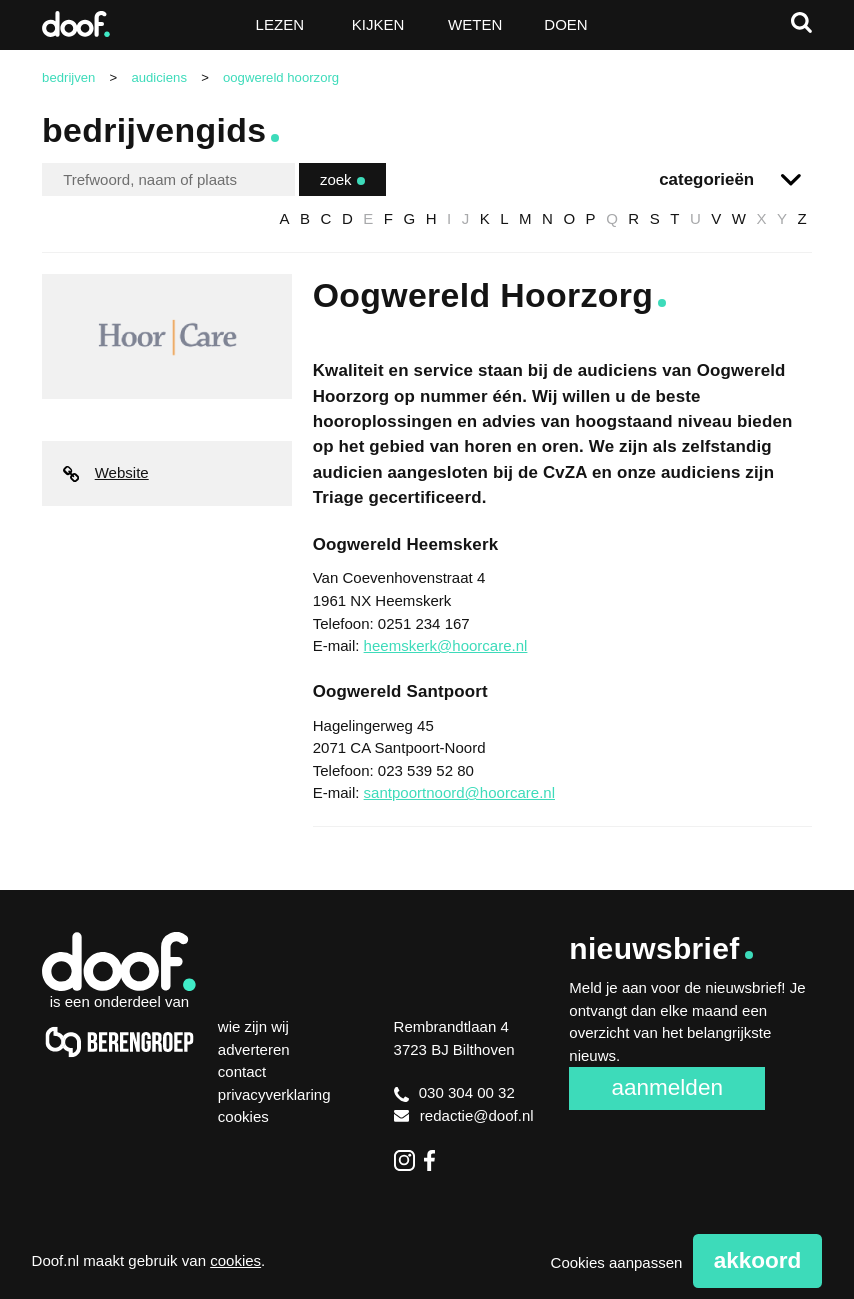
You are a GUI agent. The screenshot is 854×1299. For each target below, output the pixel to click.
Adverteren (254, 1049)
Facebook (434, 1160)
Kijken (378, 24)
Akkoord (758, 1260)
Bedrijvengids (154, 130)
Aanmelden (667, 1087)
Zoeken (801, 22)
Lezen (280, 24)
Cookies (243, 1116)
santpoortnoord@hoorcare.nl (459, 792)
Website (106, 472)
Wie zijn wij (253, 1026)
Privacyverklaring (274, 1094)
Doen (565, 24)
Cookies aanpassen (617, 1262)
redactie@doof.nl (464, 1115)
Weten (475, 24)
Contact (242, 1071)
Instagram (404, 1160)
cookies (235, 1260)
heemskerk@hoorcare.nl (446, 645)
